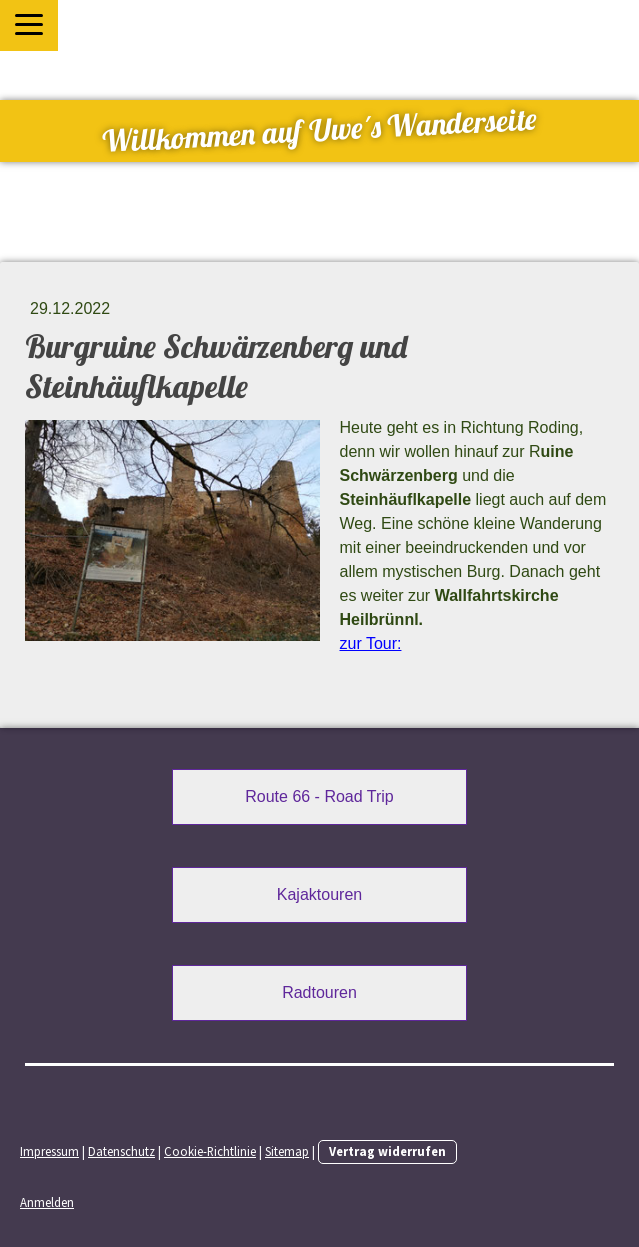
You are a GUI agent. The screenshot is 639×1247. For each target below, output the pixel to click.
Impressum (49, 1151)
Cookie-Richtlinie (210, 1151)
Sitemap (287, 1151)
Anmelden (47, 1202)
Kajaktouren (319, 894)
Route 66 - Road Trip (319, 796)
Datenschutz (121, 1151)
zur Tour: (371, 643)
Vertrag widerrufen (387, 1151)
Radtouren (319, 992)
